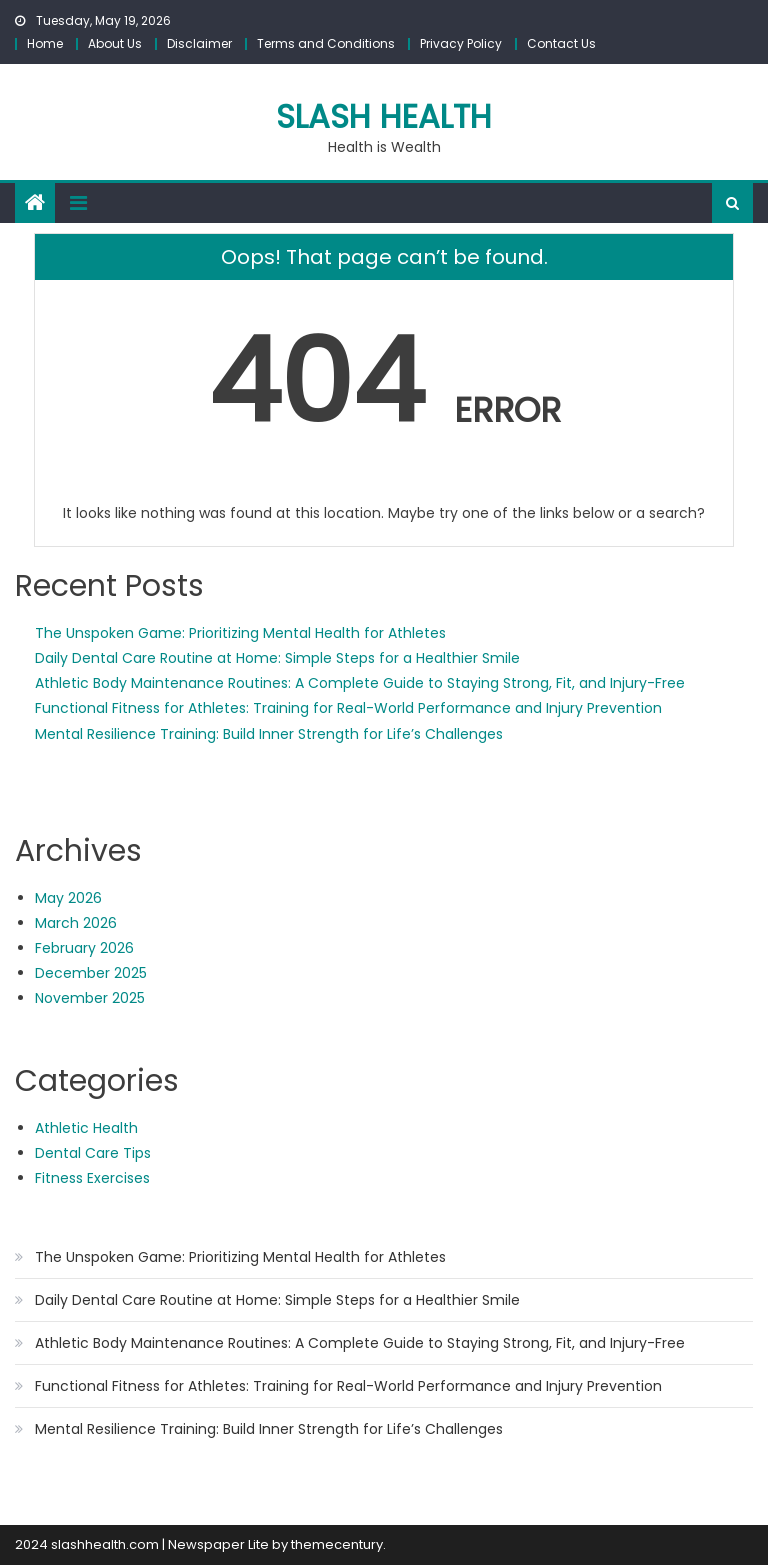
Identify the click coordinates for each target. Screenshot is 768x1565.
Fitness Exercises (92, 1178)
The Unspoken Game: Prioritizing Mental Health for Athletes (240, 633)
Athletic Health (86, 1128)
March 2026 (76, 923)
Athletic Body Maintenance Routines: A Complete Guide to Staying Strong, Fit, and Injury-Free (360, 683)
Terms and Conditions (326, 43)
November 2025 (90, 998)
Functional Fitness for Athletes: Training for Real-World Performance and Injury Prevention (348, 708)
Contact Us (561, 43)
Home (45, 43)
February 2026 (84, 948)
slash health (384, 116)
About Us (115, 43)
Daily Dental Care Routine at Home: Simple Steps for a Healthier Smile (277, 658)
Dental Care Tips (93, 1153)
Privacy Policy (461, 43)
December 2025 (91, 973)
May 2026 (68, 898)
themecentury (337, 1544)
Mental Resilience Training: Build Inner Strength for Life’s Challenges (269, 734)
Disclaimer (199, 43)
